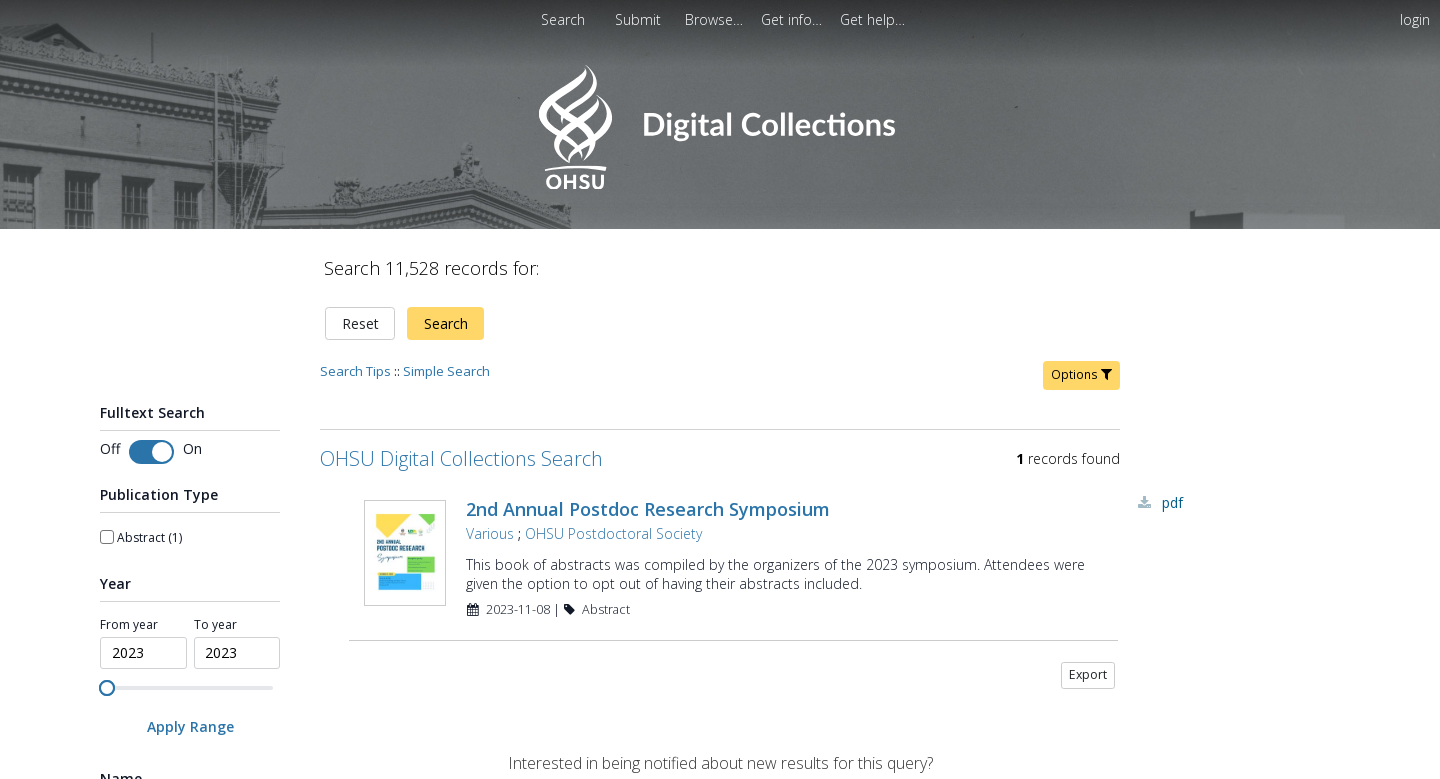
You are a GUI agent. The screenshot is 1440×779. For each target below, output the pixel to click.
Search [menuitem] (563, 19)
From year (129, 624)
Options (1081, 374)
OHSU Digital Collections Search (461, 458)
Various (490, 533)
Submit (640, 19)
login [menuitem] (1415, 19)
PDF (1172, 502)
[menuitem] (716, 19)
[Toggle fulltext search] (151, 452)
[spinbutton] (143, 653)
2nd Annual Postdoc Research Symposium (648, 509)
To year (215, 624)
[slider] (107, 688)
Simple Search (446, 371)
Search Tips (355, 371)
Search (446, 323)
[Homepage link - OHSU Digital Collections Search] (719, 184)
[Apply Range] (190, 726)
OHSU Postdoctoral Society (613, 533)
